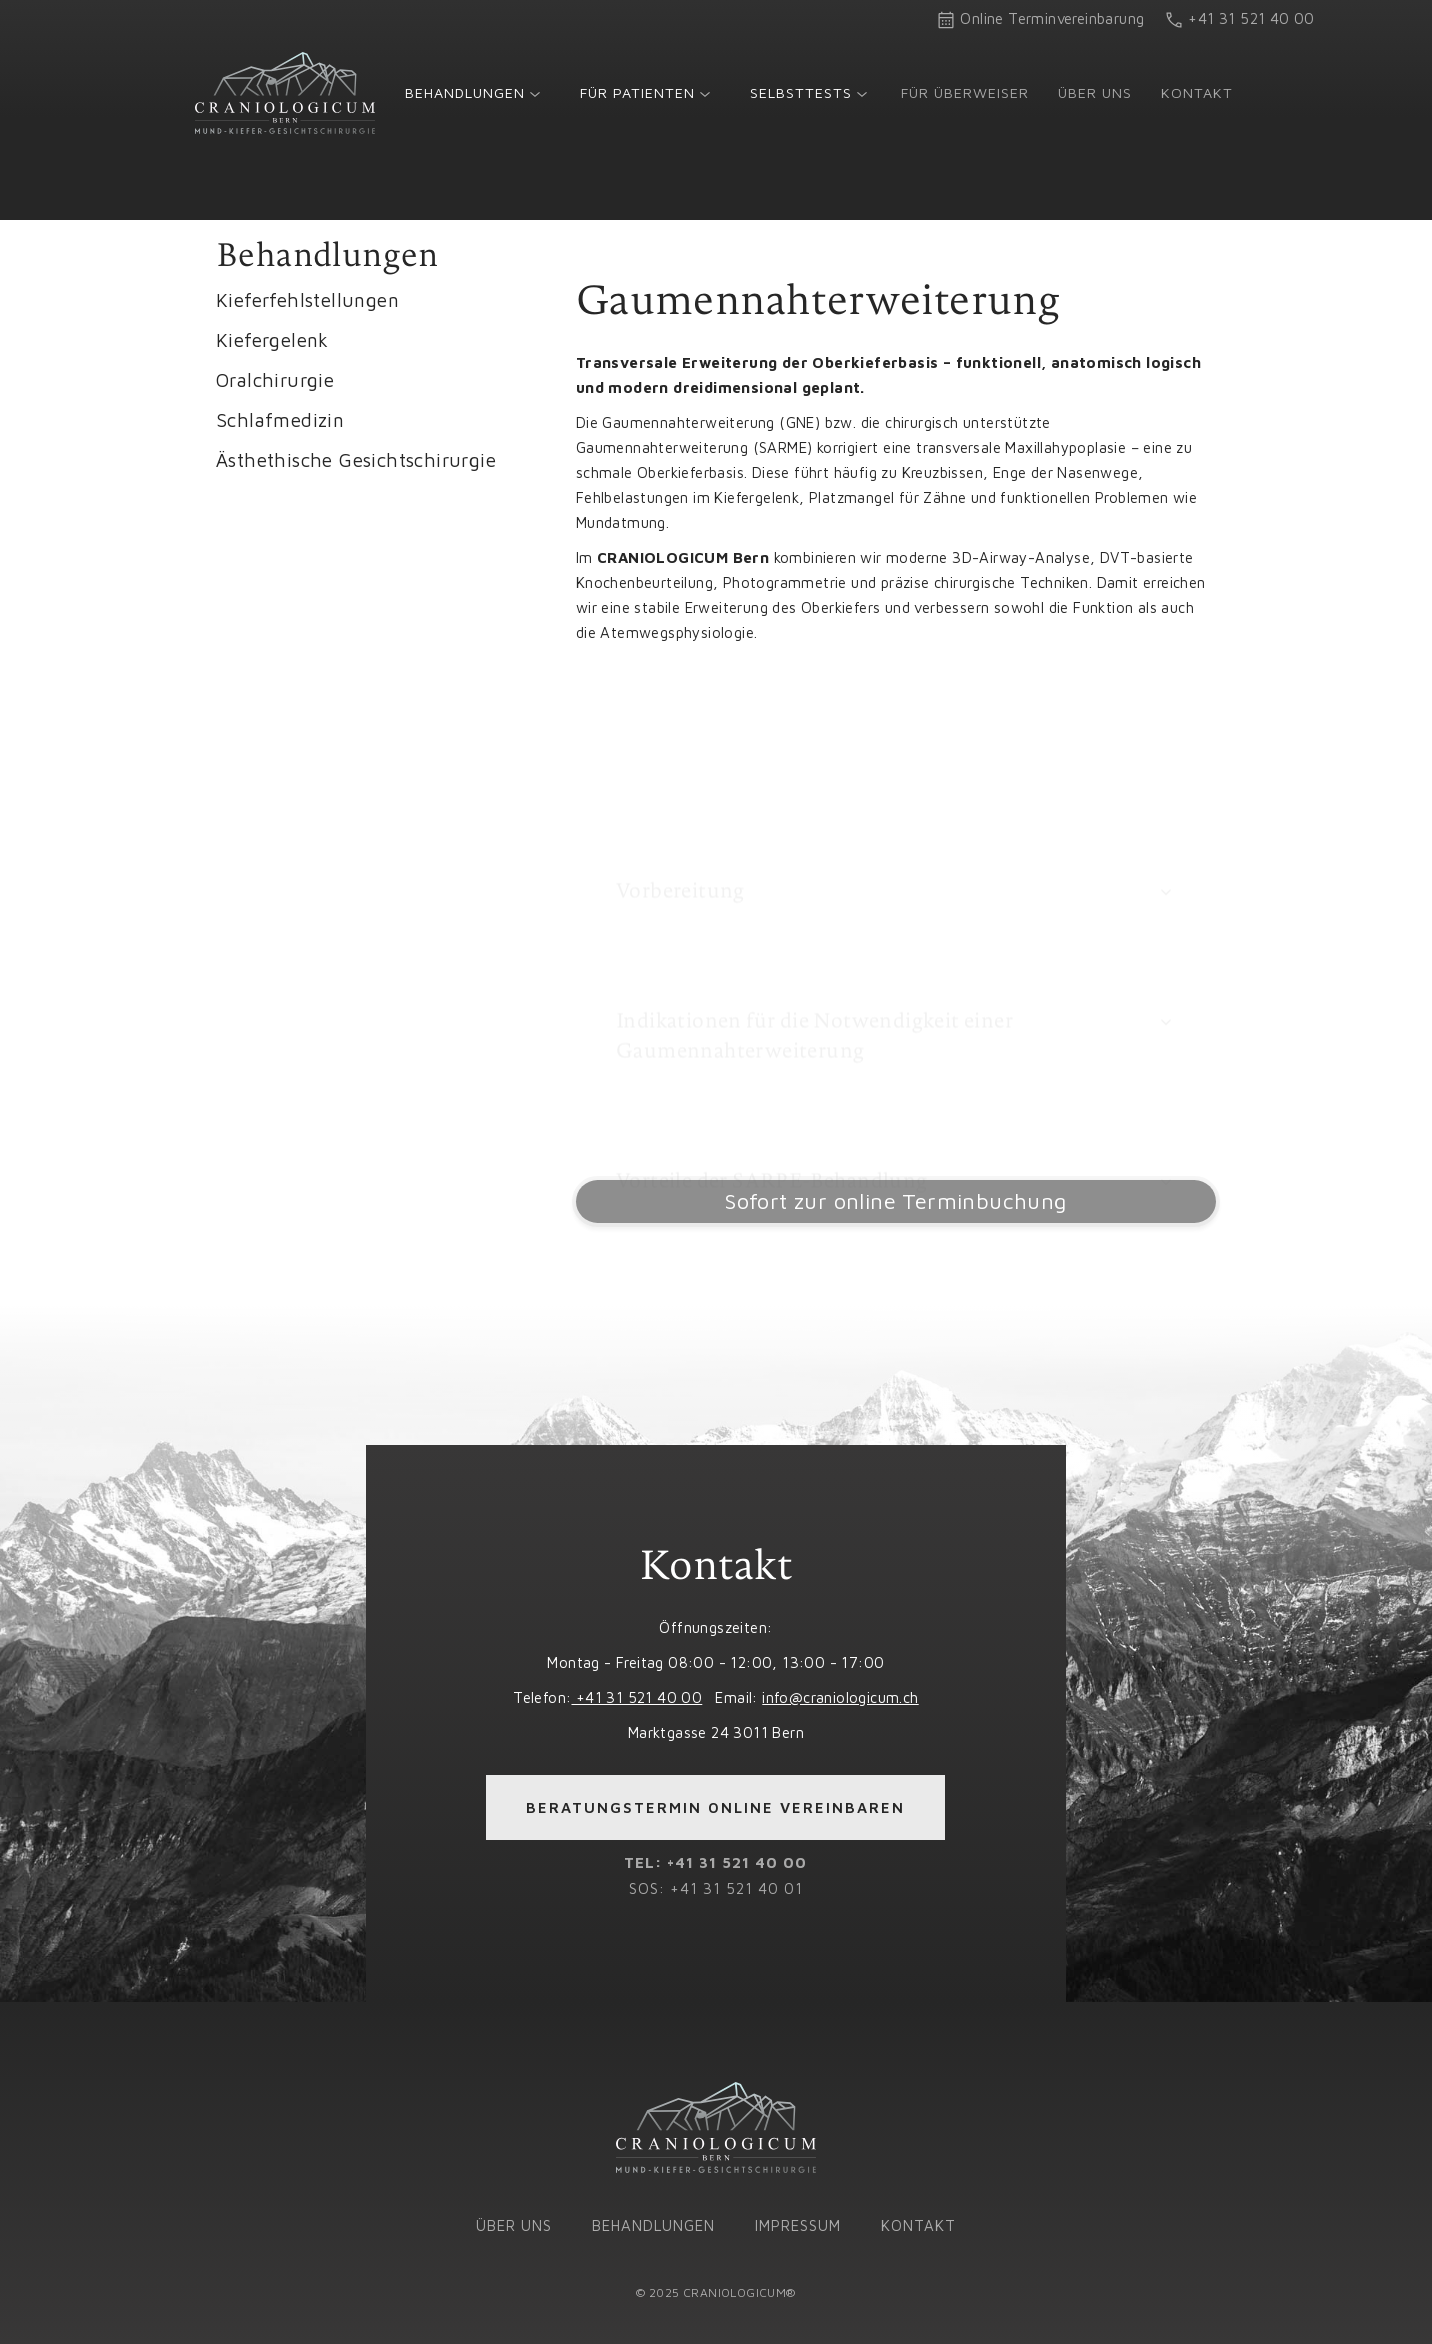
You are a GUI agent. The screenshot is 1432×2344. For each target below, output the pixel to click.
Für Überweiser (965, 92)
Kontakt (1197, 92)
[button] (472, 92)
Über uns (1095, 92)
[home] (285, 93)
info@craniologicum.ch (840, 1697)
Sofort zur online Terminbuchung (895, 1201)
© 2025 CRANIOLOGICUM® (715, 2292)
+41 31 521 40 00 (636, 1697)
